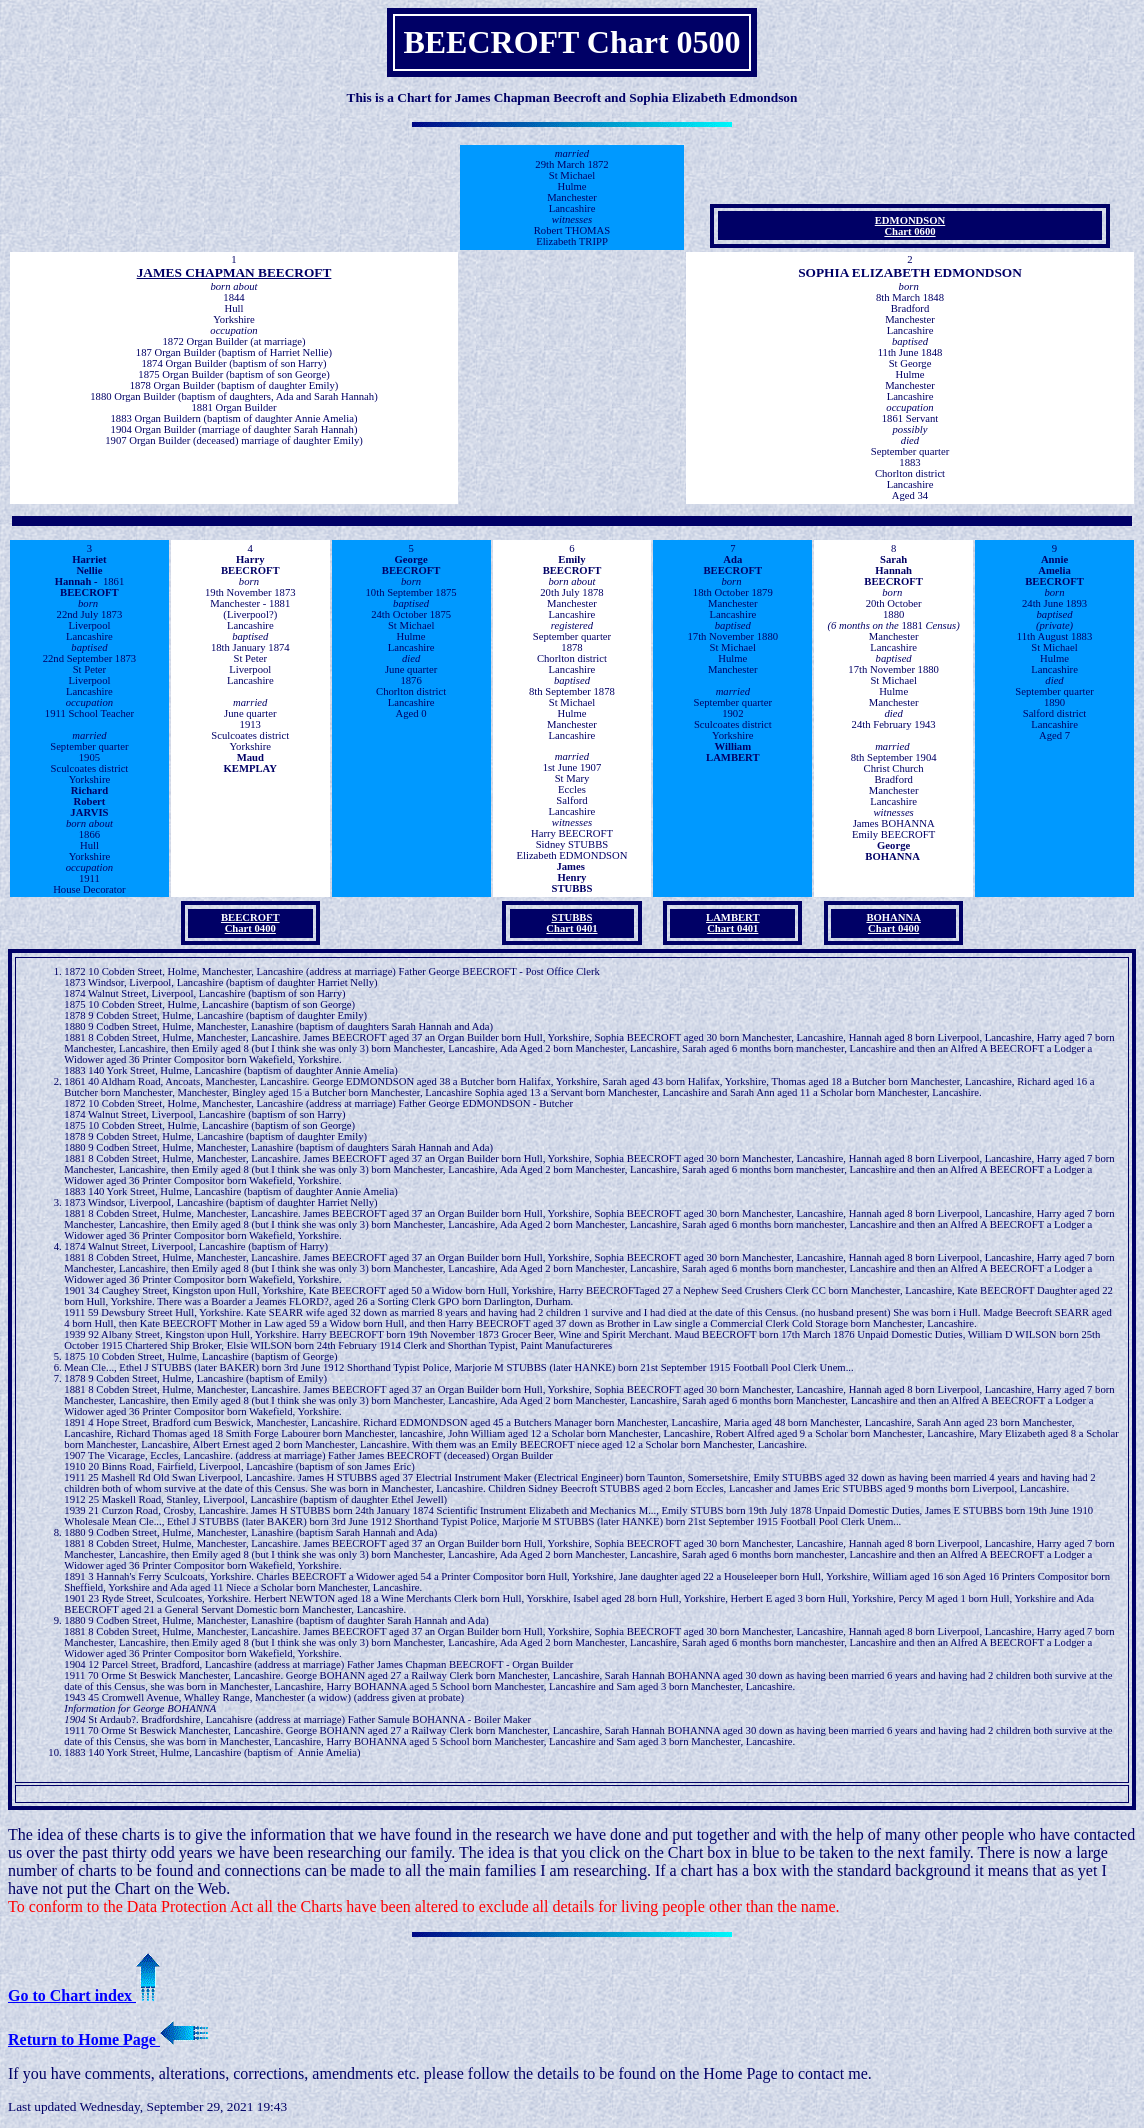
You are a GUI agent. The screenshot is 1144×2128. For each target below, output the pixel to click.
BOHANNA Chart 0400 (893, 923)
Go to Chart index (84, 1995)
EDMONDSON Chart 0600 (910, 226)
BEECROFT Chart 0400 (250, 923)
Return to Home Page (108, 2039)
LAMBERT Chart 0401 (733, 923)
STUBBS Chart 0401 (571, 923)
